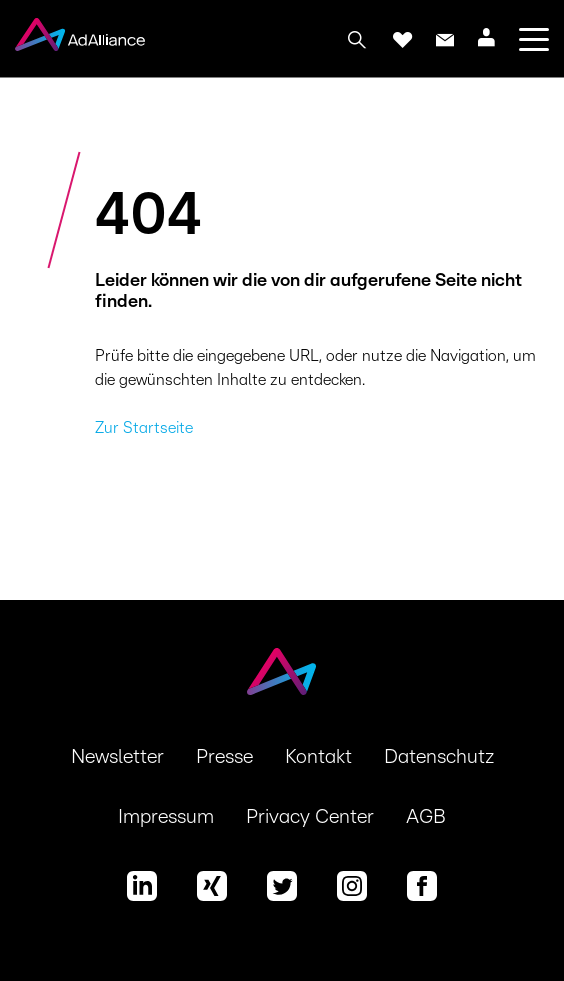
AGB (426, 817)
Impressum (166, 817)
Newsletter (117, 757)
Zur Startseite (144, 428)
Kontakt (318, 757)
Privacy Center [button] (310, 817)
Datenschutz (439, 757)
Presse (224, 757)
